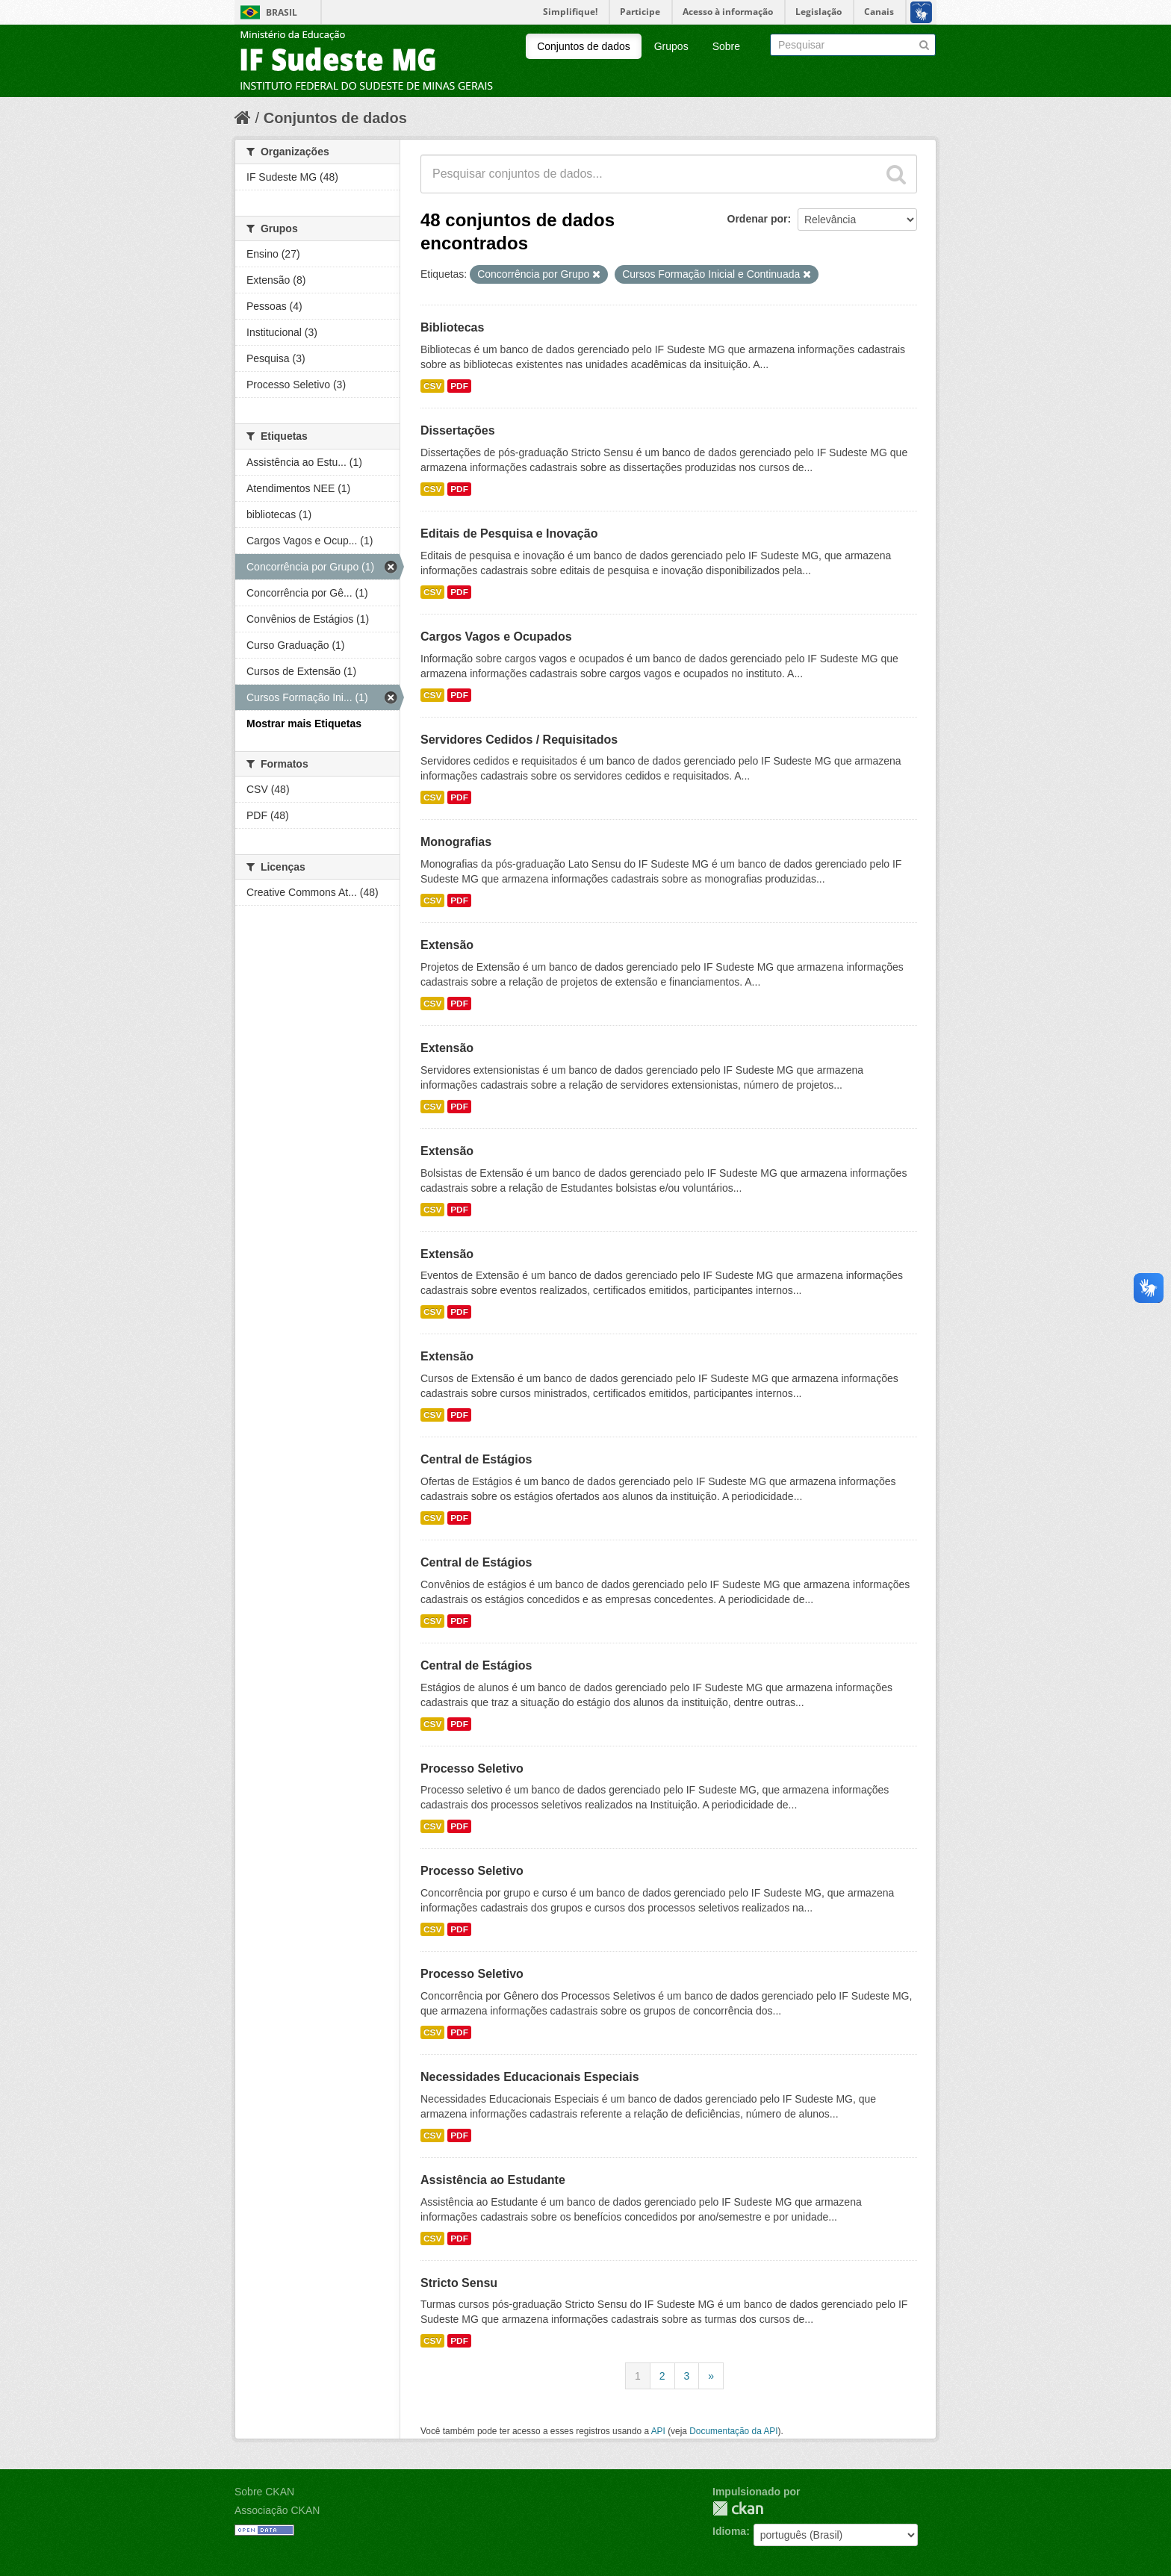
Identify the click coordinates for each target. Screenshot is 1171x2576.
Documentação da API (733, 2431)
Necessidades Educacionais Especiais (529, 2077)
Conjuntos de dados (583, 46)
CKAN (737, 2508)
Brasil (281, 12)
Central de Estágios (476, 1459)
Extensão (446, 945)
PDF (459, 386)
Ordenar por (757, 219)
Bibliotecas (452, 327)
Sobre (726, 46)
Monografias (455, 842)
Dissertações (457, 430)
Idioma (729, 2531)
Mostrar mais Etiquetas (303, 723)
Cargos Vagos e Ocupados (496, 636)
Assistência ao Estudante (492, 2180)
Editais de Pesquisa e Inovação (508, 533)
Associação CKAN (277, 2510)
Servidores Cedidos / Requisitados (519, 739)
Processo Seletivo (472, 1768)
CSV (432, 386)
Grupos (671, 46)
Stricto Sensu (458, 2283)
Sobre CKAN (264, 2492)
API (658, 2431)
